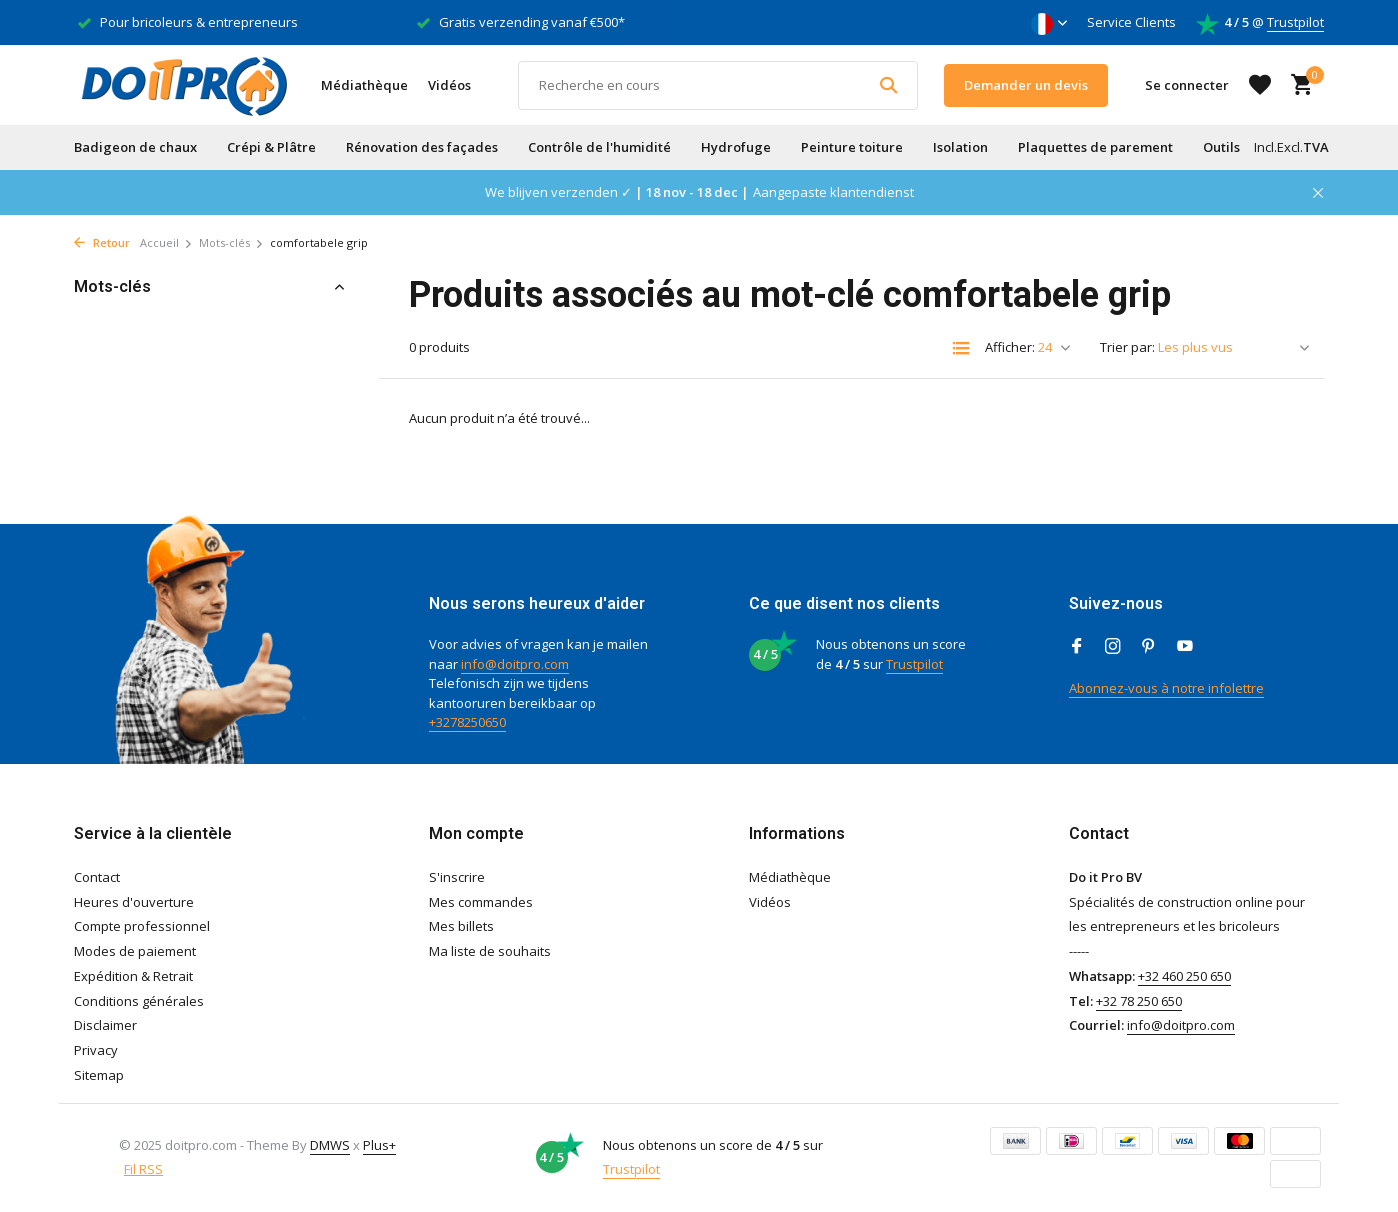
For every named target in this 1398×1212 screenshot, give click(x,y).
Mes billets (461, 926)
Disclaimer (105, 1025)
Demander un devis (1026, 85)
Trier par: (1127, 347)
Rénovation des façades (422, 147)
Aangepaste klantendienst (833, 192)
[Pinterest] (1149, 647)
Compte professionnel (142, 926)
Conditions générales (139, 1001)
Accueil (166, 242)
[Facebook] (1077, 647)
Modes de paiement (135, 951)
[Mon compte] (1187, 85)
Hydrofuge (736, 147)
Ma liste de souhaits (490, 951)
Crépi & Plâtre (271, 147)
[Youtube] (1185, 647)
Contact (97, 877)
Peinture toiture (852, 147)
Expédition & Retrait (133, 976)
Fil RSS (143, 1169)
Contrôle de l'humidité (599, 147)
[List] (961, 348)
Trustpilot (1295, 22)
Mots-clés (231, 242)
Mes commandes (481, 902)
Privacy (96, 1050)
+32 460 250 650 (1184, 976)
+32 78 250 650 (1139, 1001)
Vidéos (449, 85)
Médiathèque (364, 85)
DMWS (330, 1145)
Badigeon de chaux (135, 147)
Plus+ (379, 1145)
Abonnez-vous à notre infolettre (1166, 688)
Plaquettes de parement (1095, 147)
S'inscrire (457, 877)
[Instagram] (1113, 647)
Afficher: (1010, 347)
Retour (102, 242)
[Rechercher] (718, 85)
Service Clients (1131, 22)
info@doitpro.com (515, 664)
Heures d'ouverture (134, 902)
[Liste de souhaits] (1260, 85)
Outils (1221, 147)
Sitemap (99, 1075)
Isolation (960, 147)
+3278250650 (467, 722)
